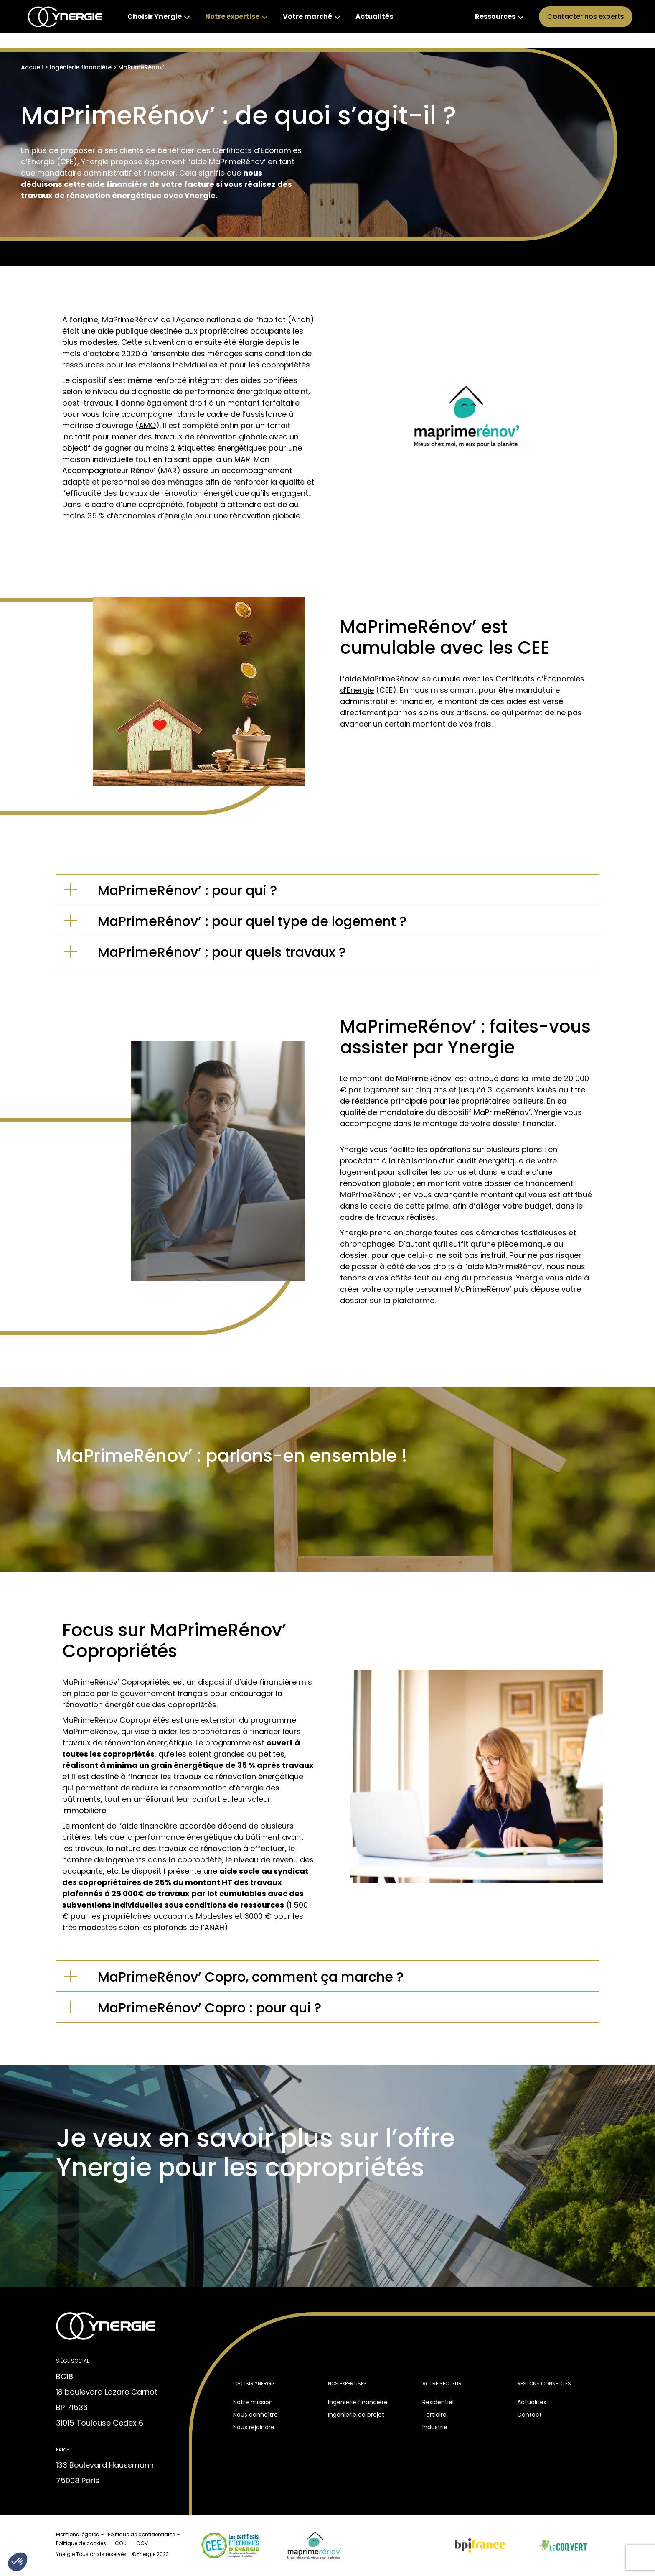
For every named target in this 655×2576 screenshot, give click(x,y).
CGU (121, 2543)
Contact (529, 2414)
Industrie (434, 2427)
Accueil (32, 67)
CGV (142, 2543)
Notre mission (253, 2402)
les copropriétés (279, 365)
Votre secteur (442, 2383)
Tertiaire (434, 2414)
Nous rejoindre (253, 2427)
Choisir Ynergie (254, 2383)
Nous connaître (255, 2414)
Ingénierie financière (81, 67)
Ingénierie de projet (356, 2414)
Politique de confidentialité (141, 2534)
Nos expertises (347, 2383)
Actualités (531, 2402)
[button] (18, 2562)
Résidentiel (438, 2402)
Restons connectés (544, 2383)
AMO (147, 425)
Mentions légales (77, 2534)
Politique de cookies (81, 2543)
